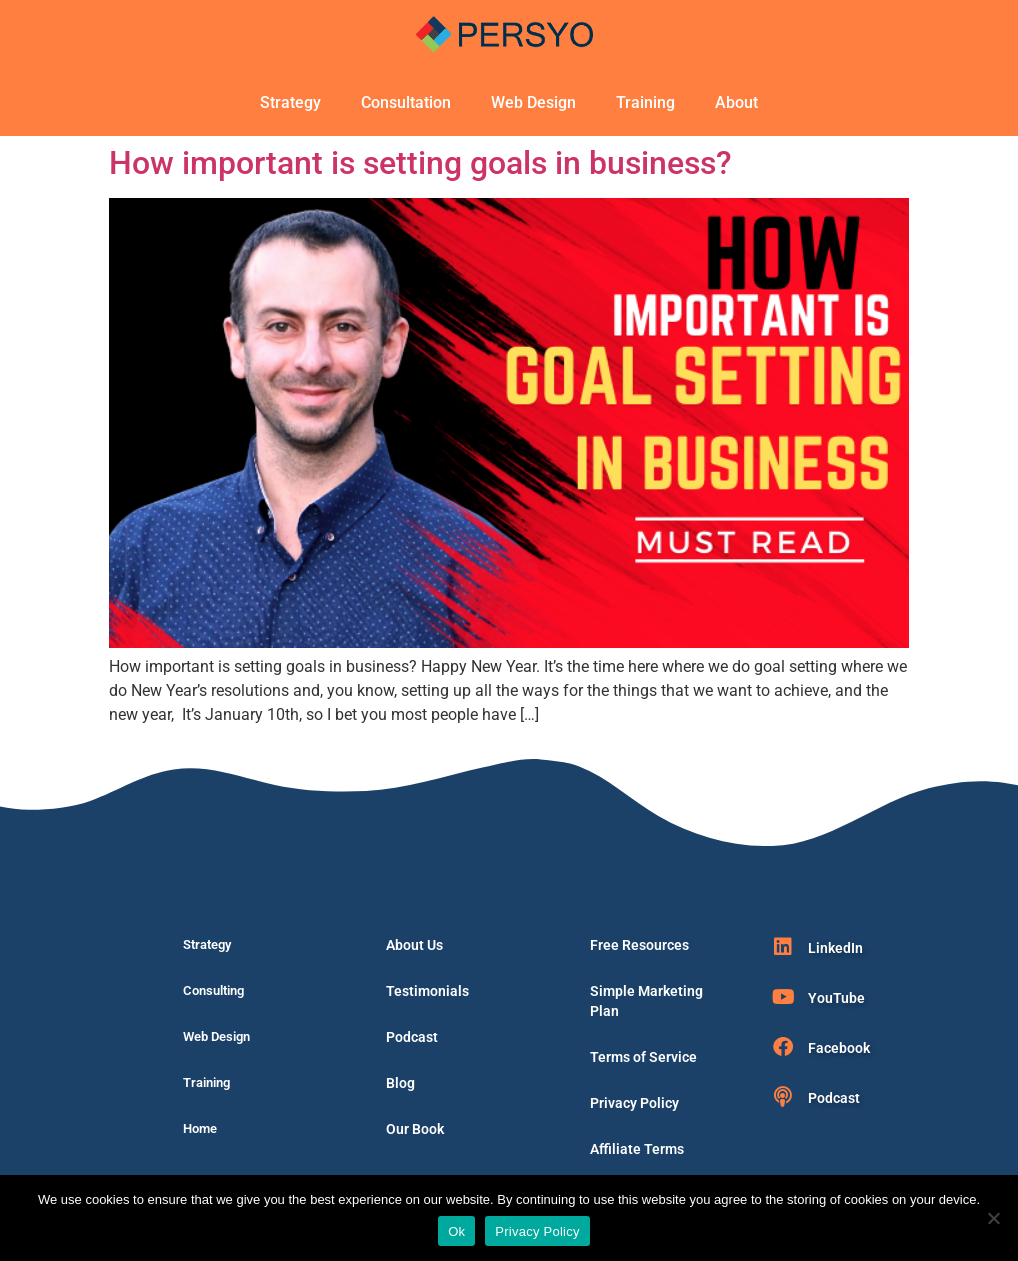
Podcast (412, 1037)
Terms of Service (643, 1057)
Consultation (406, 102)
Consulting (213, 990)
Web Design (533, 102)
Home (200, 1128)
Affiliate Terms (637, 1149)
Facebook (839, 1048)
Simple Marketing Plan (646, 1001)
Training (645, 102)
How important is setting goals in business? (420, 163)
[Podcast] (783, 1097)
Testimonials (427, 991)
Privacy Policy (634, 1103)
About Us (414, 945)
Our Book (415, 1129)
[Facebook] (783, 1047)
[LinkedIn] (783, 947)
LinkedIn (835, 948)
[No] (993, 1218)
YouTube (836, 998)
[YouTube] (783, 997)
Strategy (290, 102)
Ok (456, 1231)
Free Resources (639, 945)
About (736, 102)
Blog (400, 1083)
